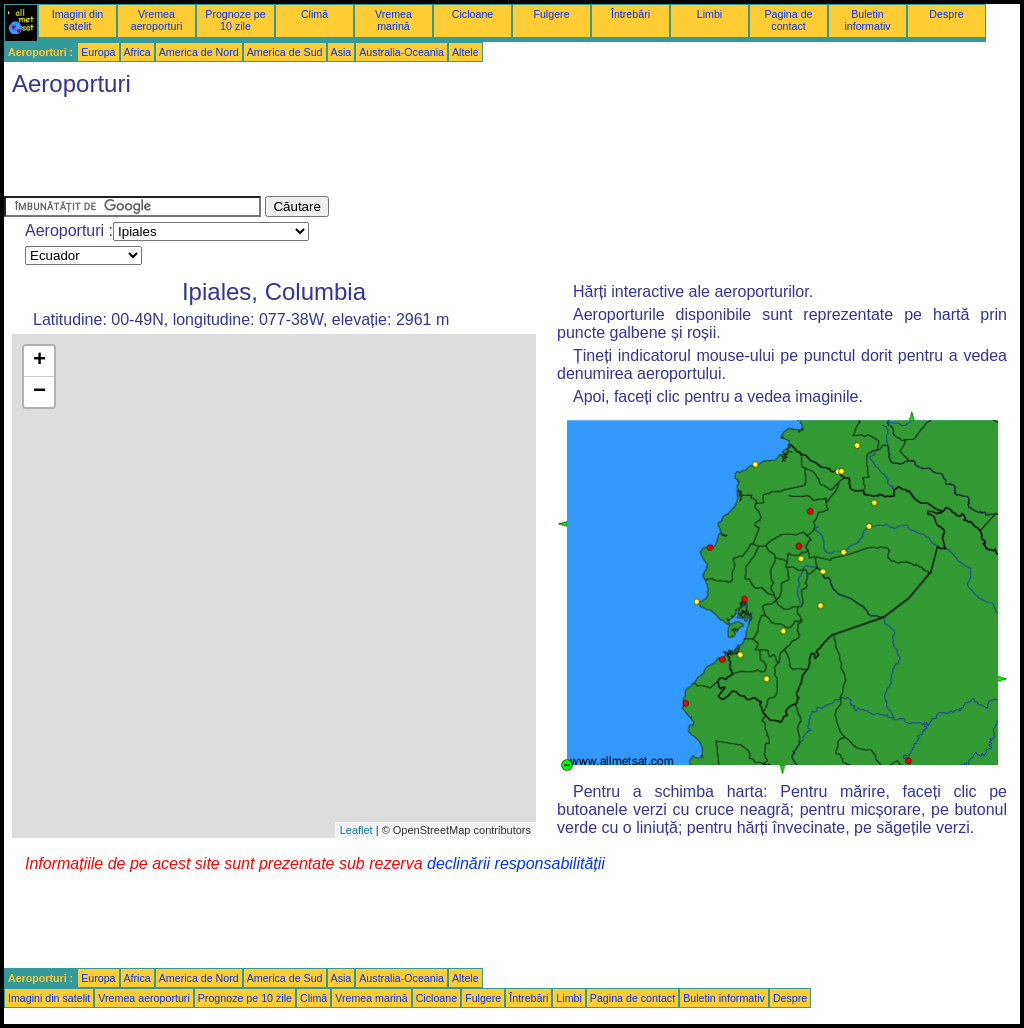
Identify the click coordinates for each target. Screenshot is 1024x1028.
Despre (946, 14)
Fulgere (551, 14)
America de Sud (285, 52)
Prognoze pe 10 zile (235, 20)
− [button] (39, 392)
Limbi (709, 14)
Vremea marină (393, 20)
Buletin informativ (867, 20)
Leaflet (356, 830)
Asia (341, 52)
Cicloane (472, 14)
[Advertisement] (368, 151)
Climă (314, 14)
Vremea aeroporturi (157, 20)
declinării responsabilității (516, 863)
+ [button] (39, 361)
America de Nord (199, 52)
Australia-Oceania (401, 52)
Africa (137, 52)
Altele (465, 52)
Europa (98, 52)
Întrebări (630, 14)
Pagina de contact (789, 20)
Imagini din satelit (78, 20)
